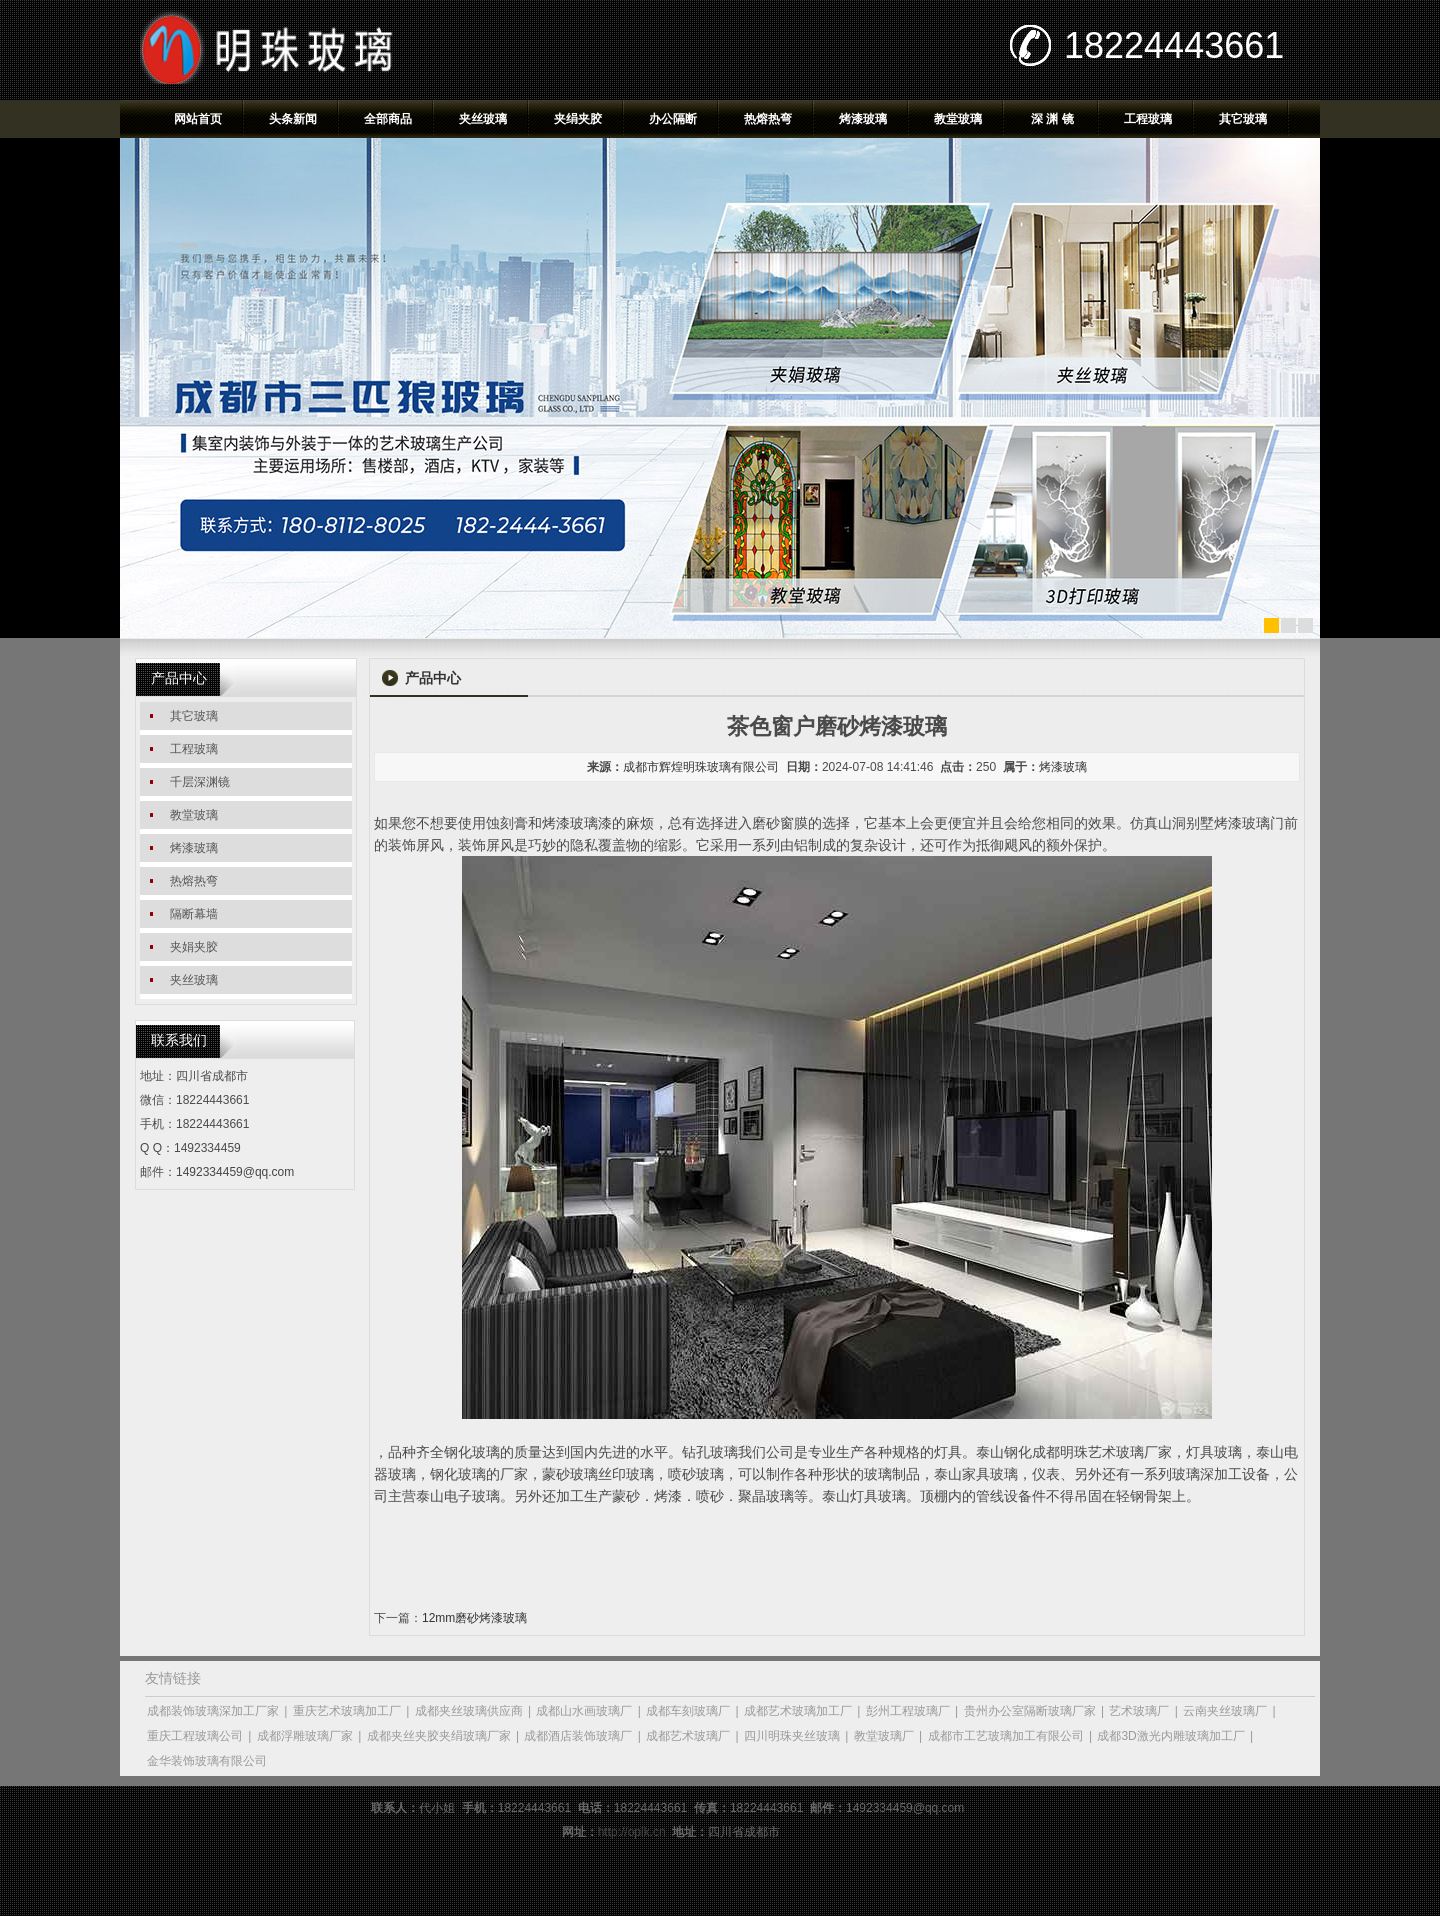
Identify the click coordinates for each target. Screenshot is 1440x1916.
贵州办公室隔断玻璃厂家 (1030, 1711)
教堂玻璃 (958, 119)
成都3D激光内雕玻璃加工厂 (1170, 1736)
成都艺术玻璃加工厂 (798, 1711)
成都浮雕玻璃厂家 (305, 1736)
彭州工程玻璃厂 (908, 1711)
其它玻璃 (1243, 119)
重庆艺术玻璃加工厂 (347, 1711)
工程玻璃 (1148, 119)
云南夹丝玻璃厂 (1225, 1711)
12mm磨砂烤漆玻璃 (474, 1618)
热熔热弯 (768, 119)
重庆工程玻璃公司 (195, 1736)
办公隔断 (673, 119)
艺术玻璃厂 (1139, 1711)
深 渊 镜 (1052, 119)
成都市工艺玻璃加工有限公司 (1006, 1736)
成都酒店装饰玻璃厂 (578, 1736)
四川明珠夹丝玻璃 (792, 1736)
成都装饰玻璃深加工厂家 (213, 1711)
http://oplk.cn (632, 1832)
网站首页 (198, 119)
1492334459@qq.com (235, 1172)
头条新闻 (293, 119)
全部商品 (388, 119)
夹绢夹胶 (578, 119)
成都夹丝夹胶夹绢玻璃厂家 (439, 1736)
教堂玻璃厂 (884, 1736)
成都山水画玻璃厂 (584, 1711)
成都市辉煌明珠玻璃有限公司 (701, 767)
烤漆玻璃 (863, 119)
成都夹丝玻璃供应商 (469, 1711)
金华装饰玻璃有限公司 (207, 1761)
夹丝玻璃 (483, 119)
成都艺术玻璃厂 (688, 1736)
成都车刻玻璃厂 (688, 1711)
